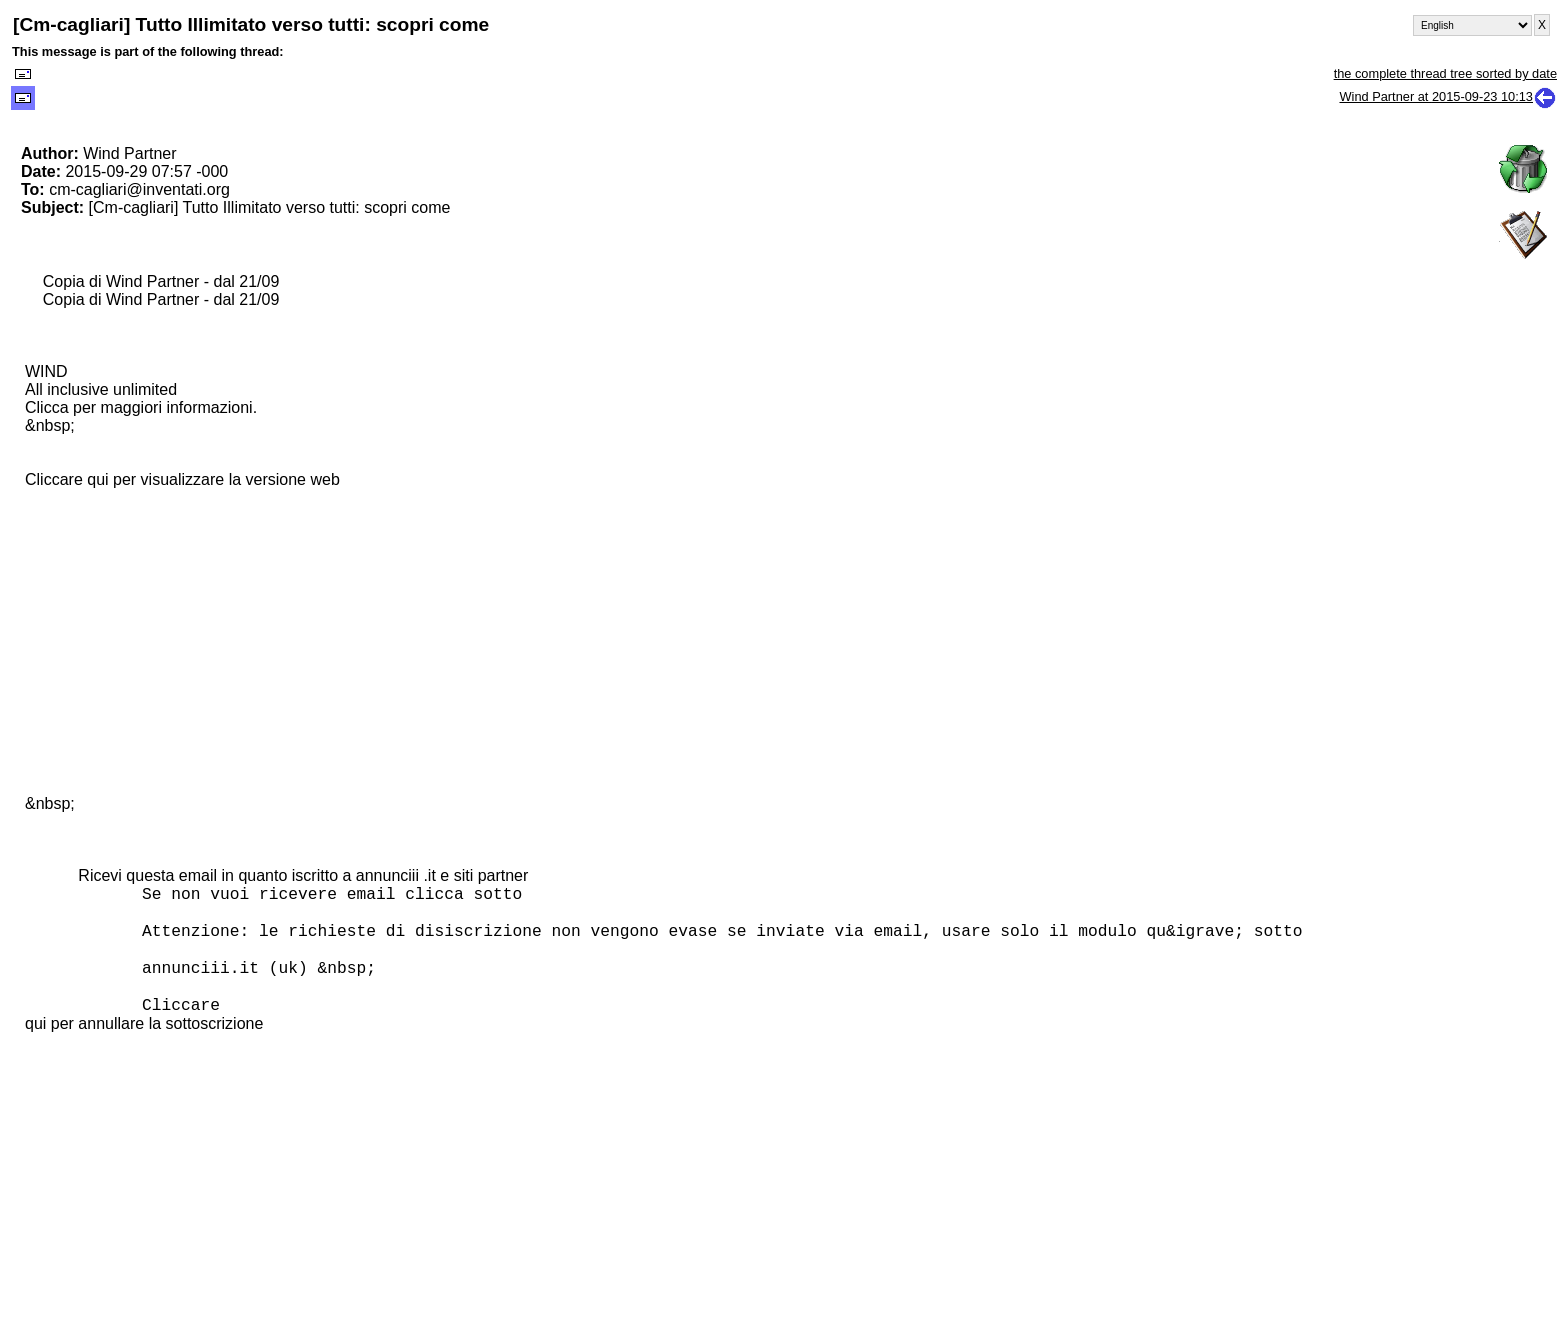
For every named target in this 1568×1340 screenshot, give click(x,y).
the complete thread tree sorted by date (1445, 73)
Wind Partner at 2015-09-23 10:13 (1448, 96)
